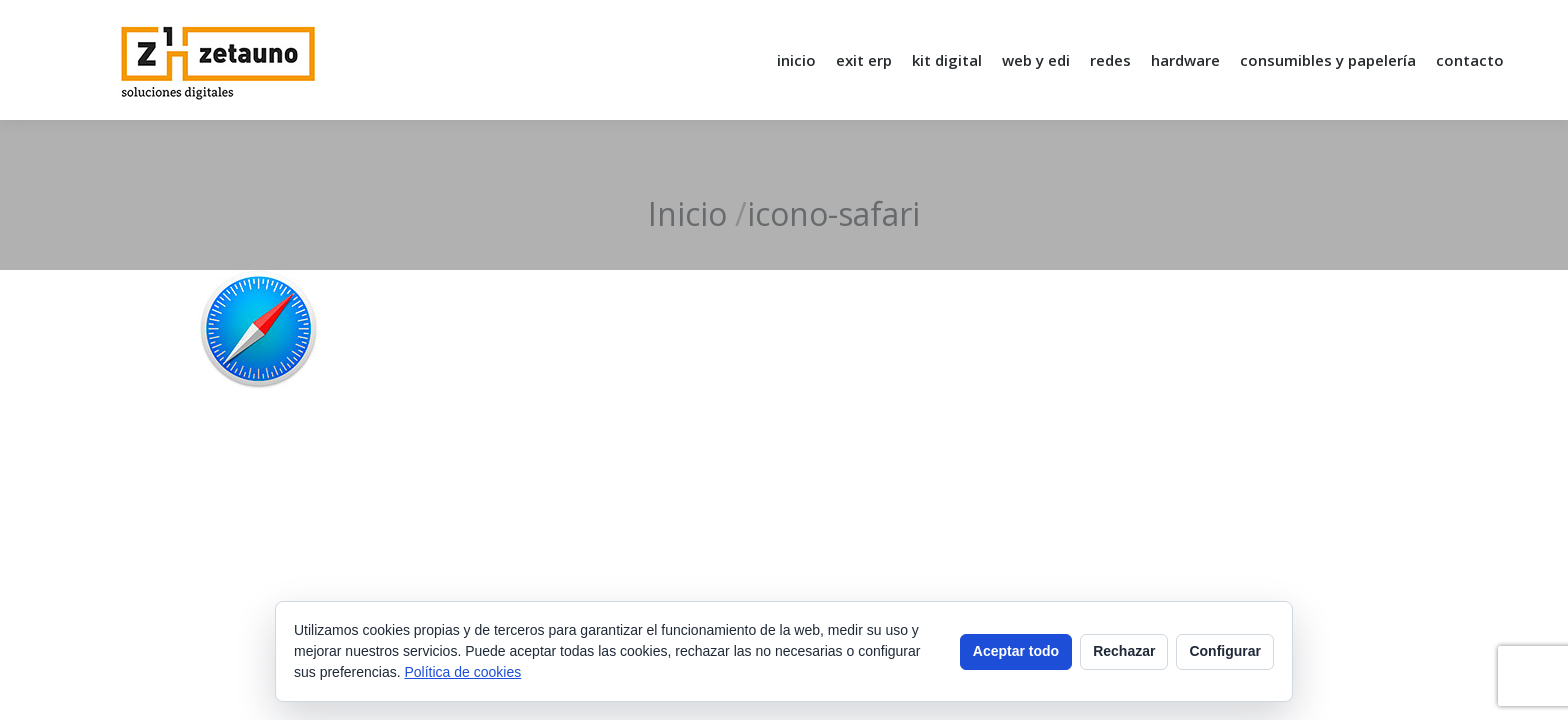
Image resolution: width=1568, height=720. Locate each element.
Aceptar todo (1016, 651)
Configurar (1225, 651)
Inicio (687, 213)
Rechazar (1124, 651)
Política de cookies (463, 672)
